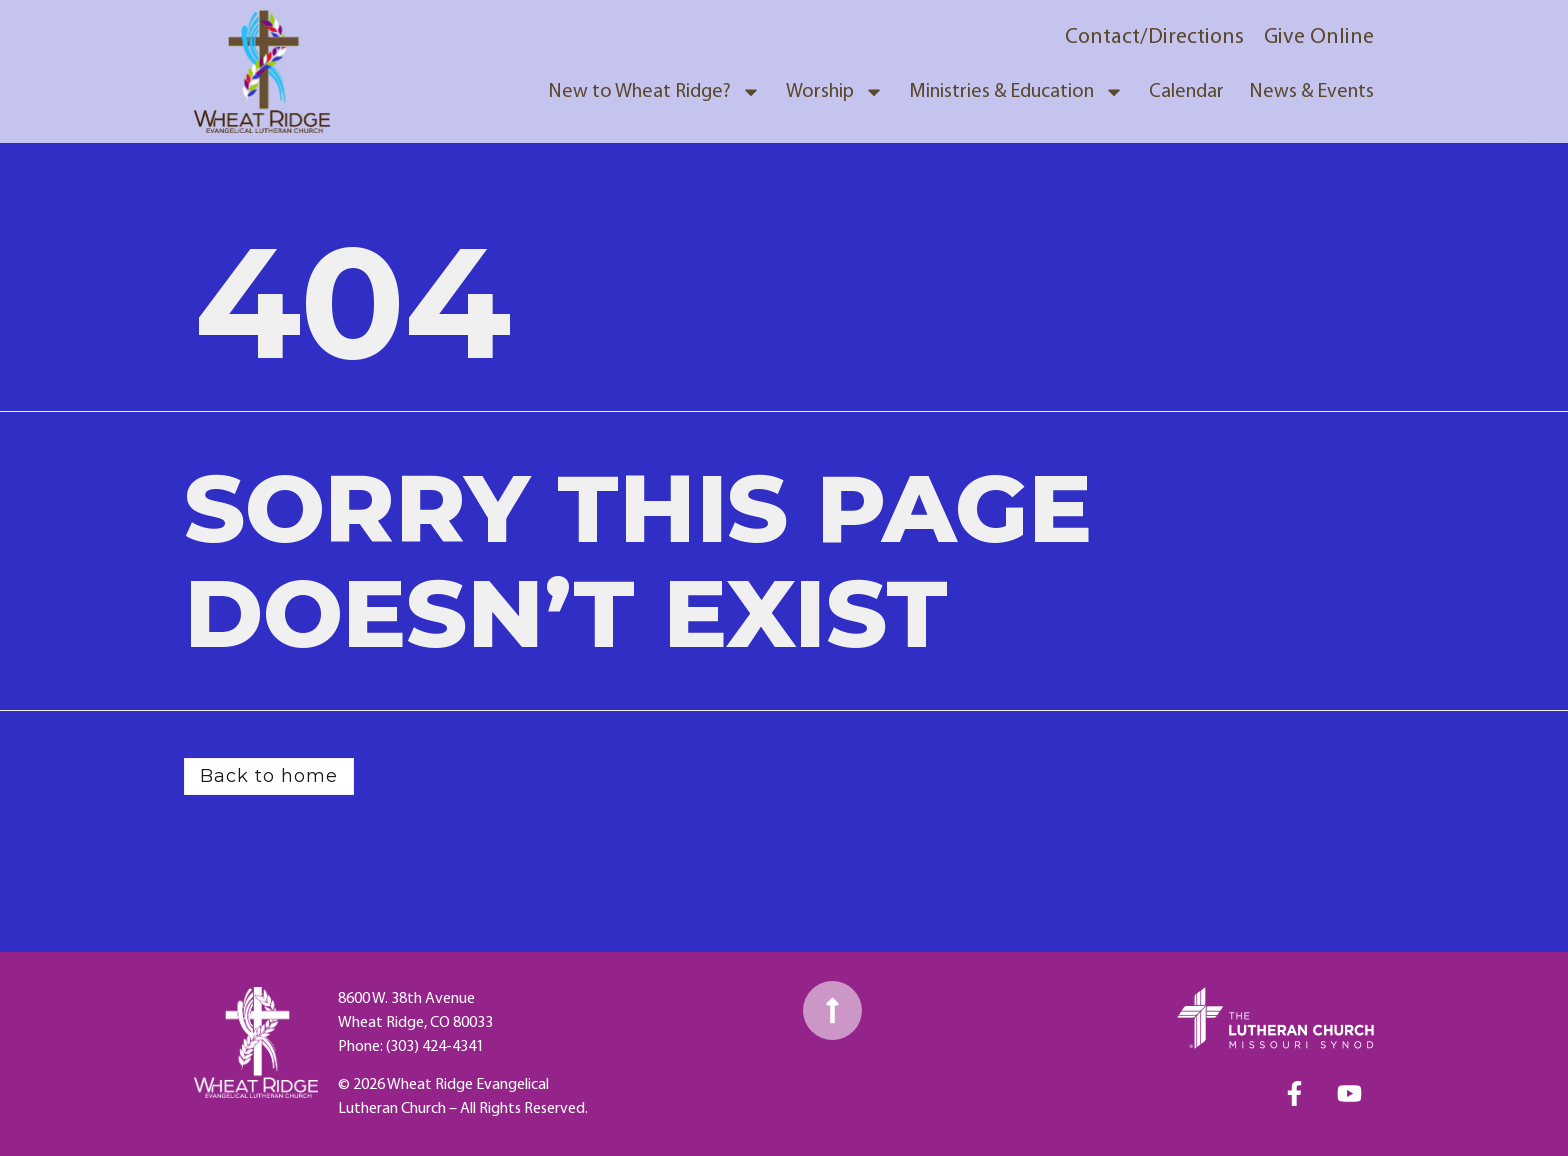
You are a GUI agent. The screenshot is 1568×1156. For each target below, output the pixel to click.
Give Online (1319, 37)
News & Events (1311, 92)
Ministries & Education (1016, 92)
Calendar (1186, 92)
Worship (835, 92)
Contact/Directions (1154, 37)
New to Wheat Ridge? (654, 92)
